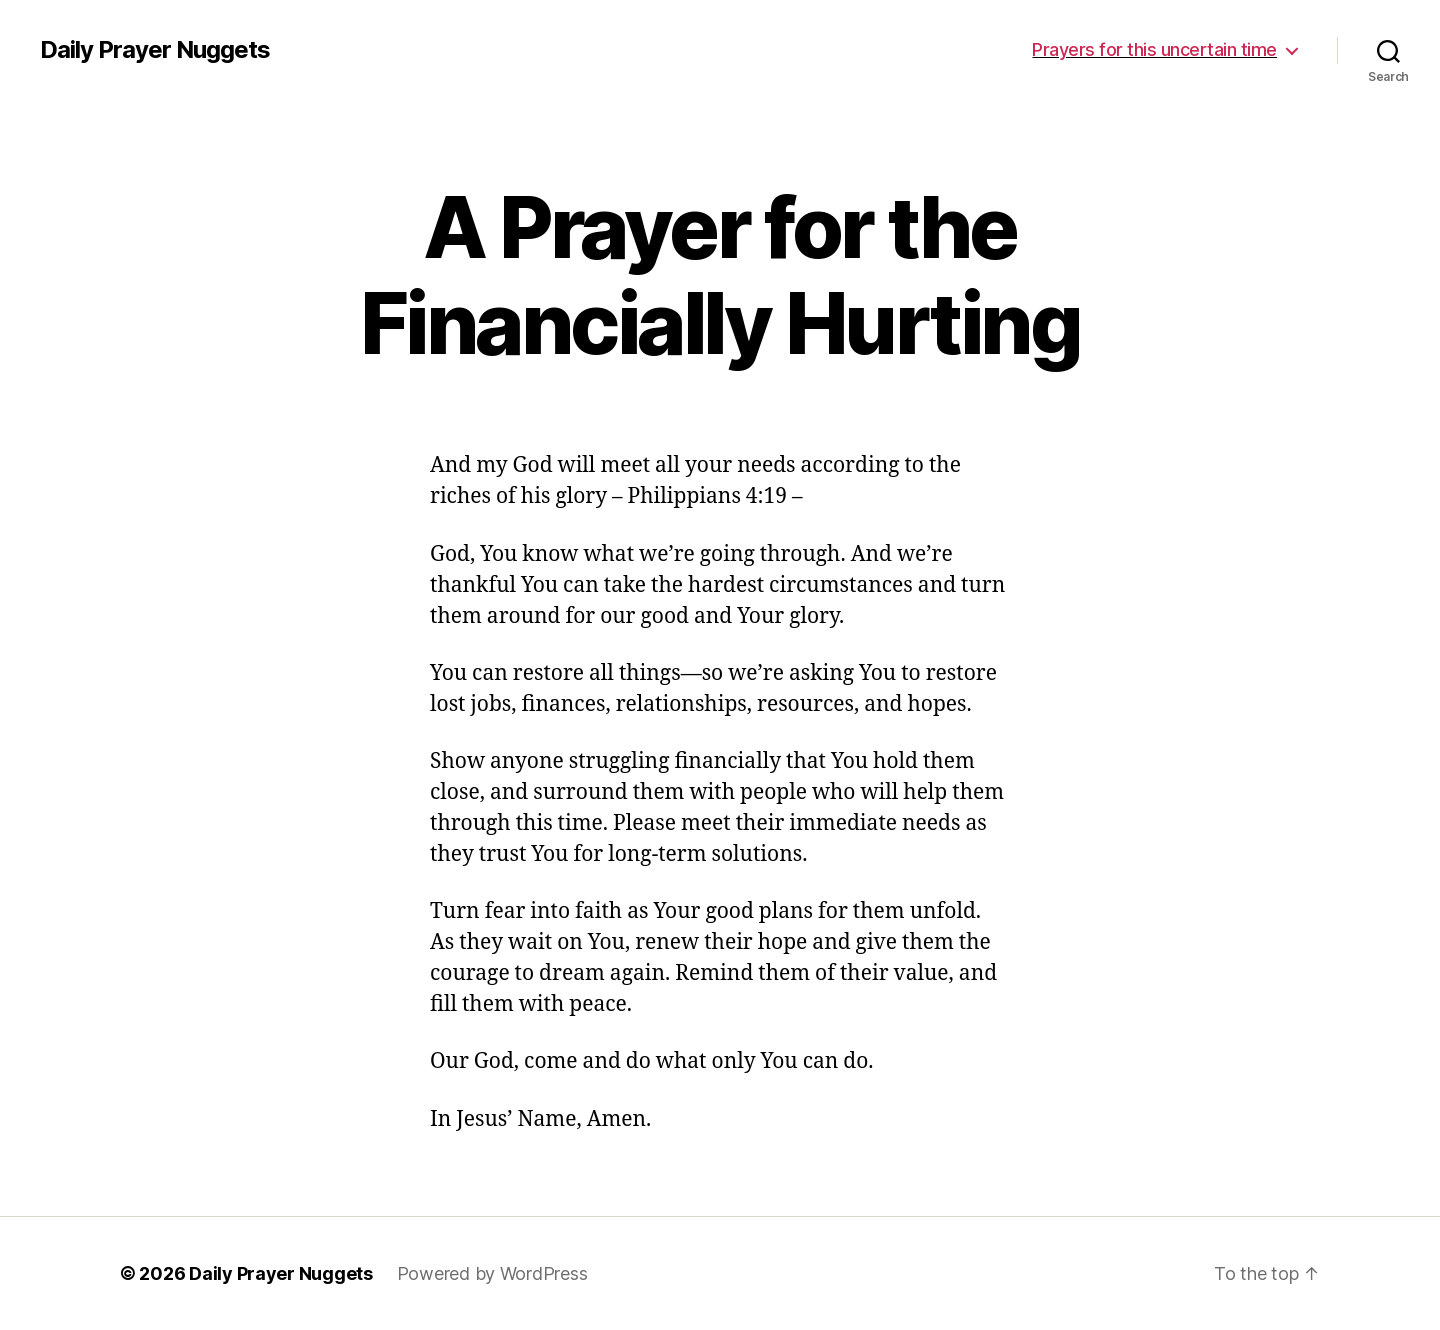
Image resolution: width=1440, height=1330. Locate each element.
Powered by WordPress (492, 1273)
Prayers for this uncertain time (1154, 49)
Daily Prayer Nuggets (155, 50)
